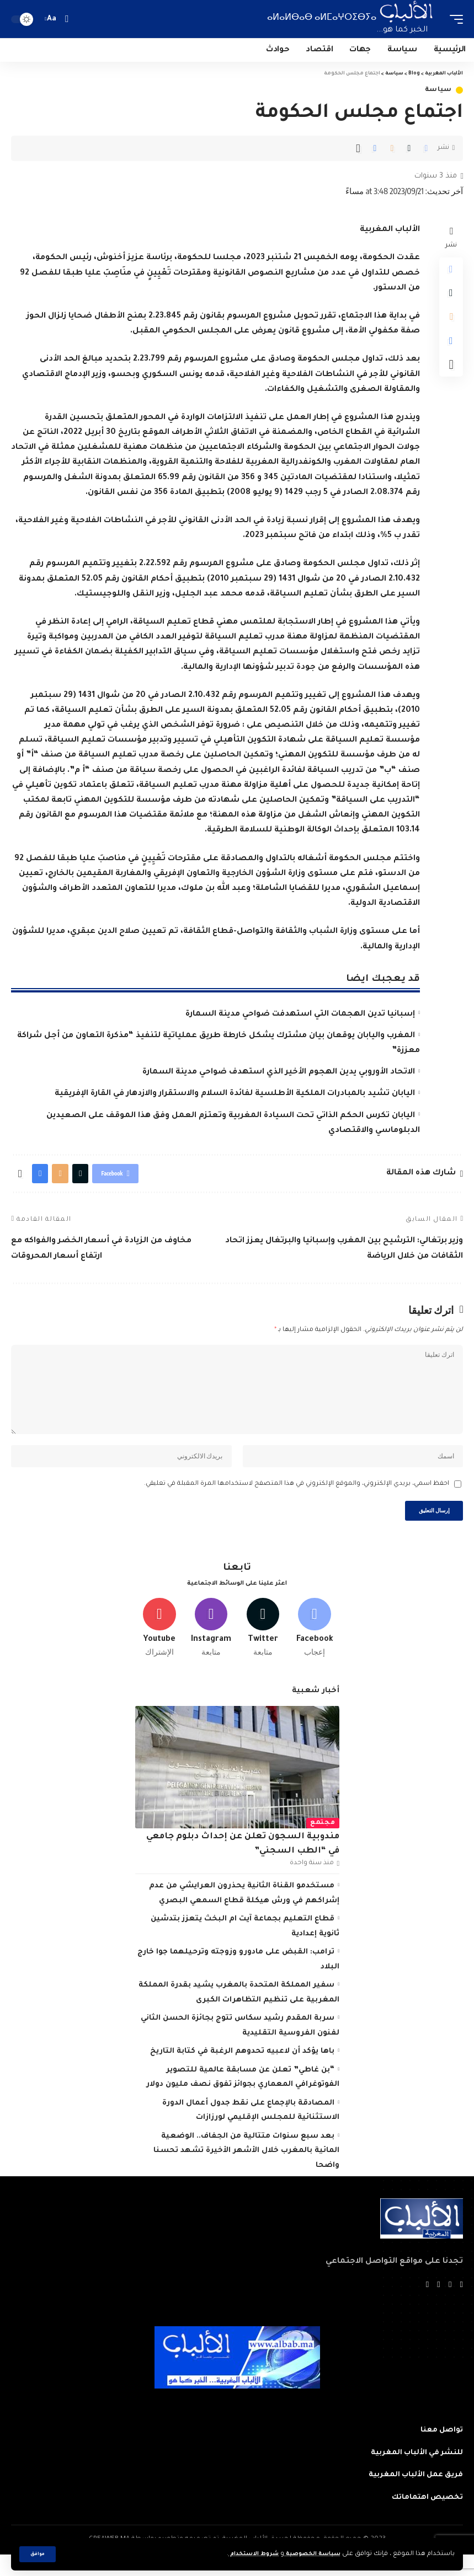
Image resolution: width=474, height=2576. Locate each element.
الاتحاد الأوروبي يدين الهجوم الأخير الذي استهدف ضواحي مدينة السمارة (278, 1072)
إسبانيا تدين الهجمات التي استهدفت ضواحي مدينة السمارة (300, 1014)
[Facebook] (314, 1646)
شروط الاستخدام (242, 2554)
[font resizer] (52, 19)
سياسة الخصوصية (308, 2554)
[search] (66, 19)
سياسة (438, 90)
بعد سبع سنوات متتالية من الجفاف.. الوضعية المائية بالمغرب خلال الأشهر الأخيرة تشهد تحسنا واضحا (246, 2171)
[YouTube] (438, 2306)
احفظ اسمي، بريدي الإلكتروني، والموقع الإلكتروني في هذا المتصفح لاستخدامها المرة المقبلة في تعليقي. (296, 1497)
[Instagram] (211, 1646)
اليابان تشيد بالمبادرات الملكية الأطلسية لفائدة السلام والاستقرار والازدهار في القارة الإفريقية (235, 1094)
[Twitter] (262, 1646)
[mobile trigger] (453, 19)
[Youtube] (159, 1646)
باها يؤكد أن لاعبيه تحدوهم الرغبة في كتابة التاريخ (242, 2072)
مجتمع (322, 1844)
